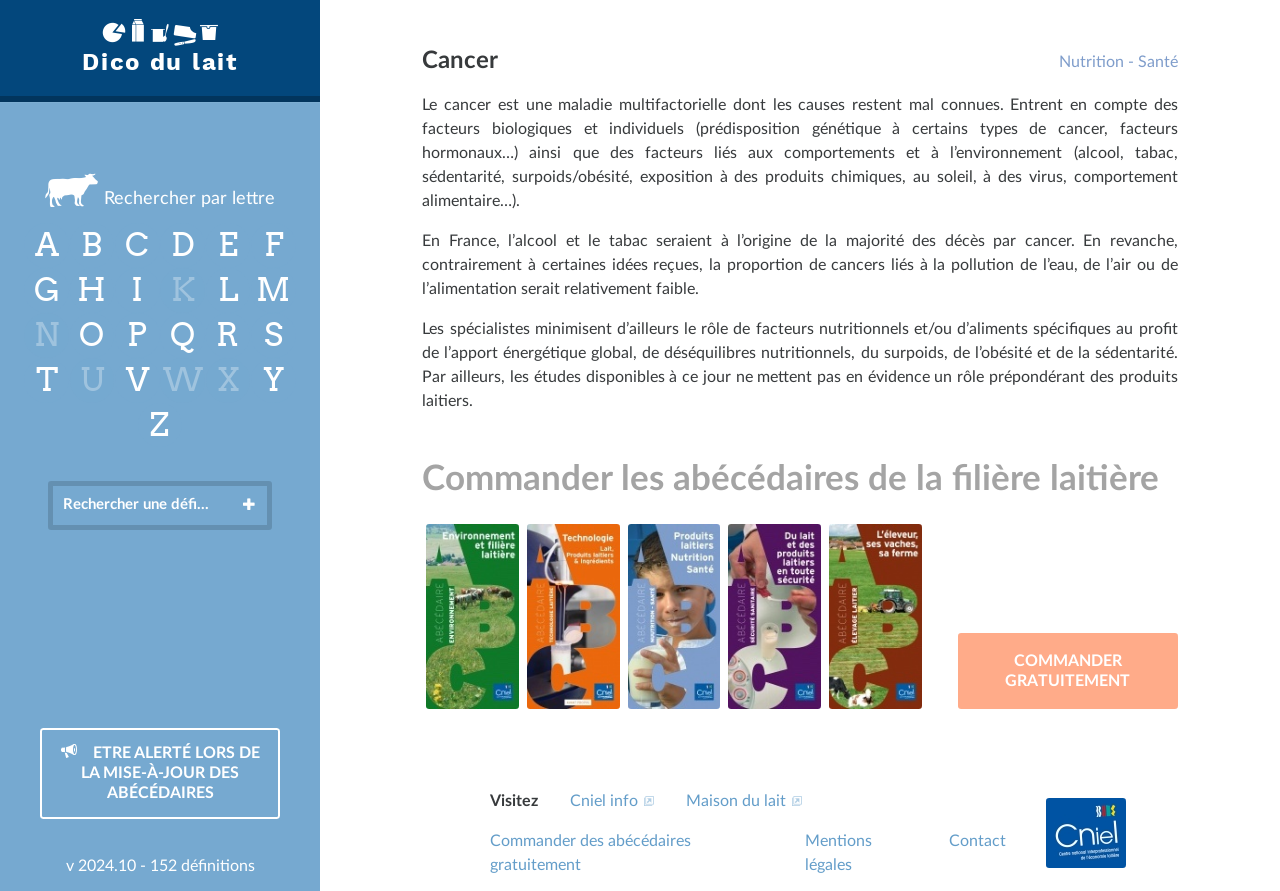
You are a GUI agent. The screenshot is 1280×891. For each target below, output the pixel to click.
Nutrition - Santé (1118, 62)
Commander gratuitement (1067, 671)
